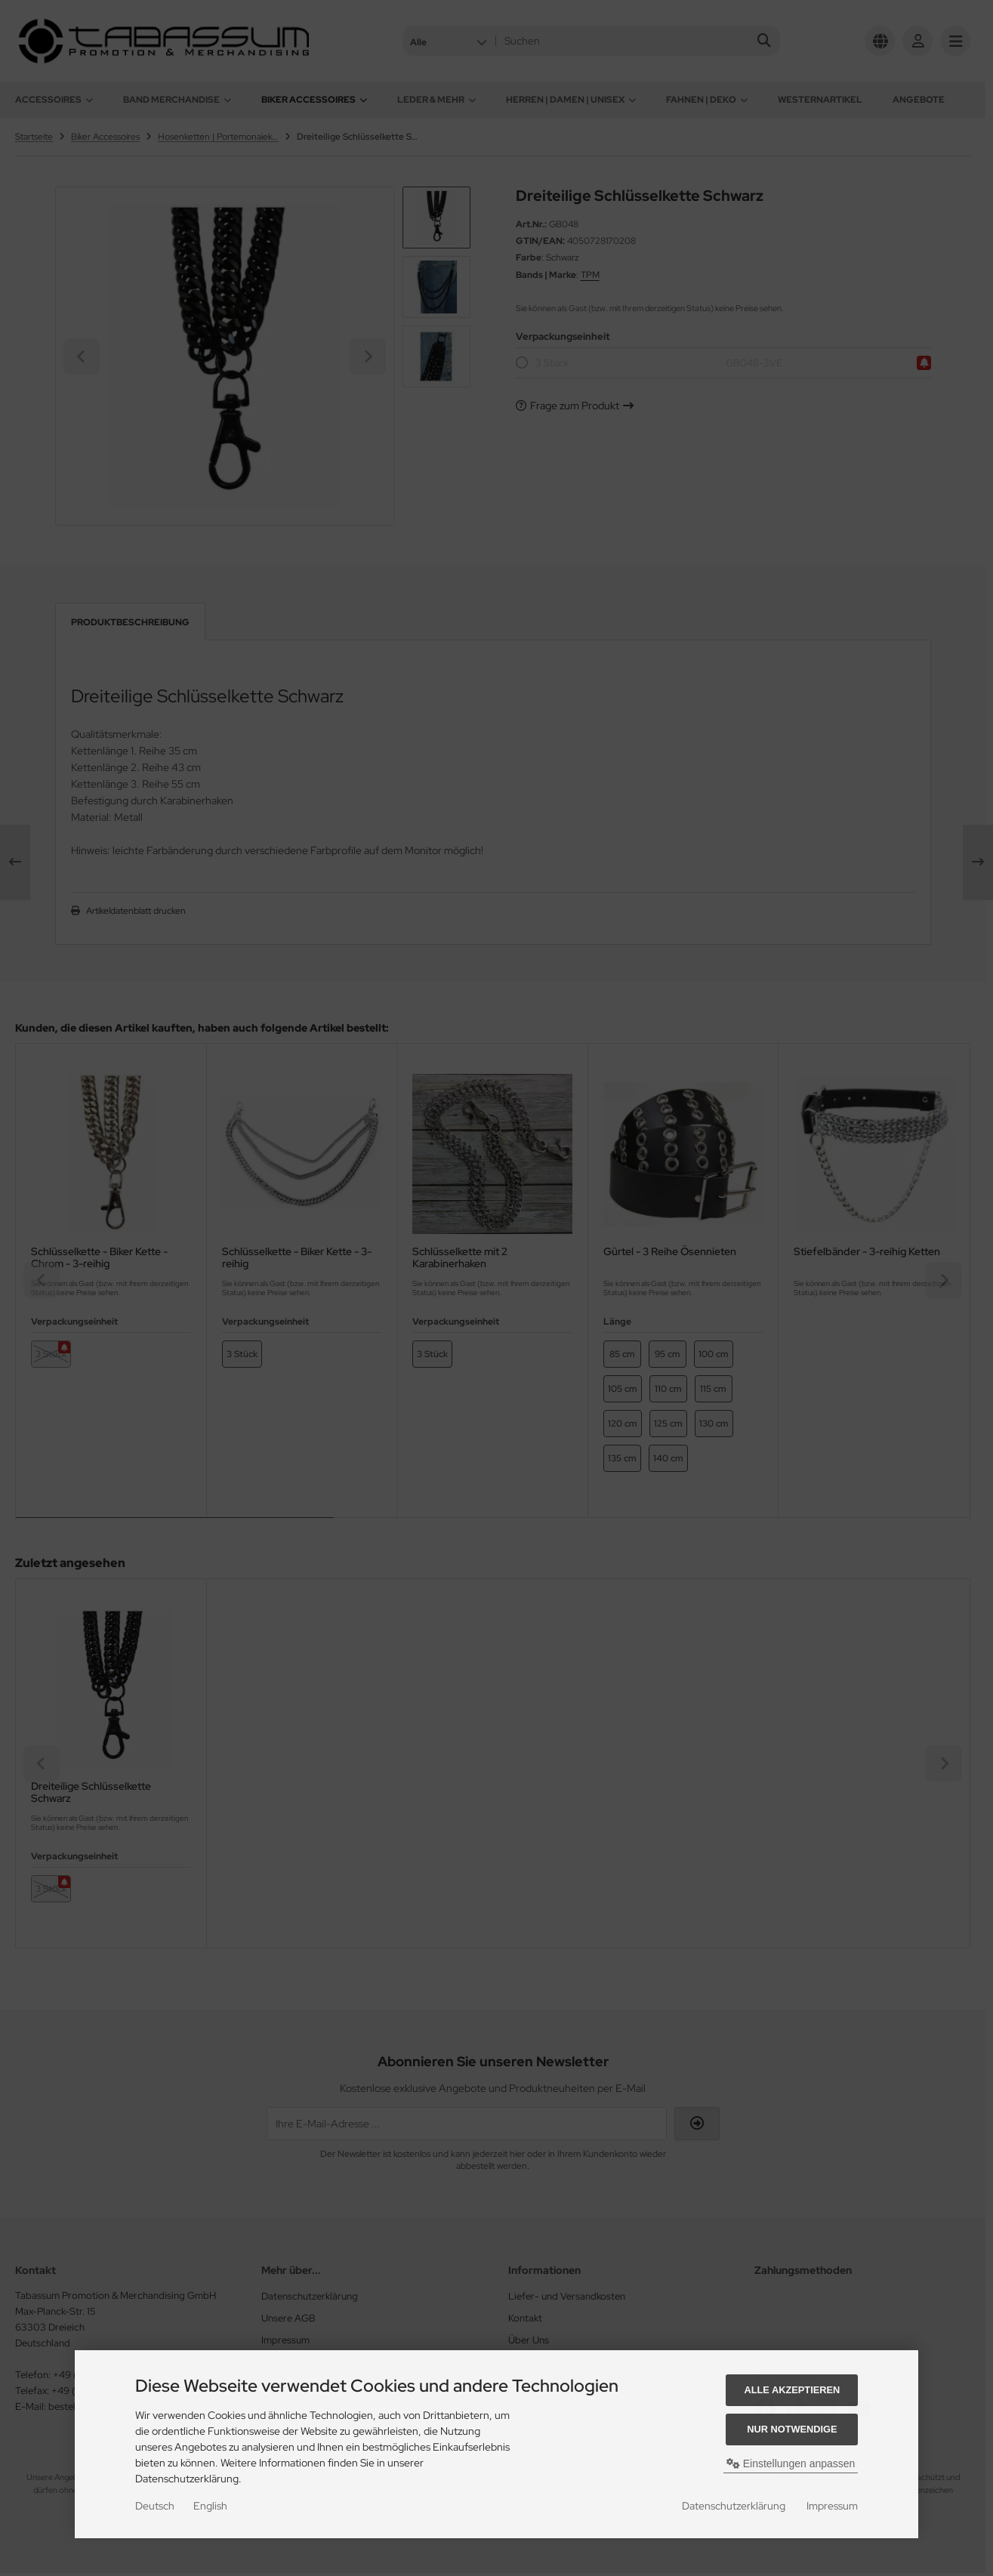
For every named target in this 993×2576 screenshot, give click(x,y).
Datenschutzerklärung (733, 2506)
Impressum (832, 2506)
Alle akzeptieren (792, 2390)
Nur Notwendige (792, 2429)
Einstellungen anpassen (791, 2463)
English (210, 2506)
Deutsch (154, 2506)
